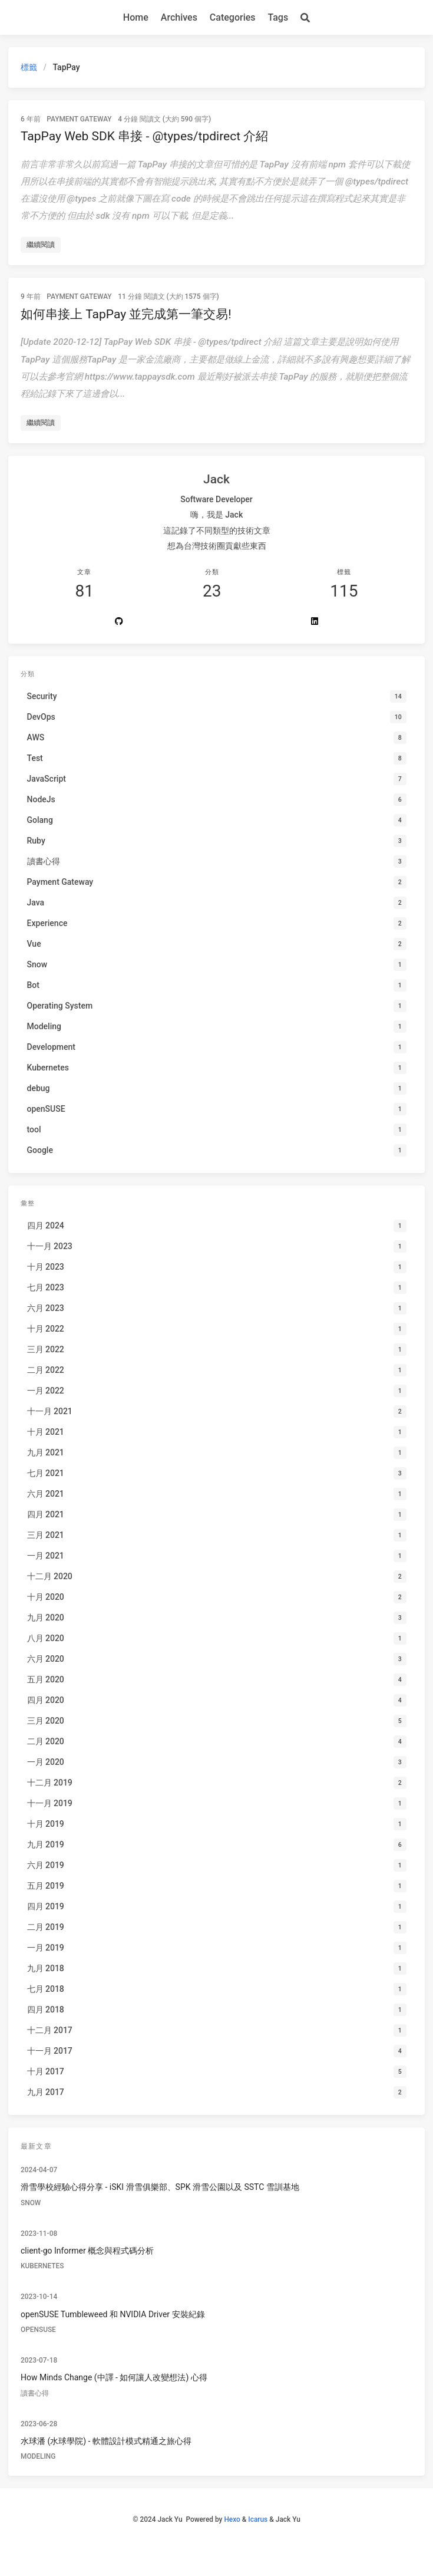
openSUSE (38, 2329)
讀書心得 (35, 2393)
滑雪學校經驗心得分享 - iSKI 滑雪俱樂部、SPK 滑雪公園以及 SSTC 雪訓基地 (160, 2187)
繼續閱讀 (41, 245)
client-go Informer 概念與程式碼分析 (87, 2250)
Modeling (38, 2456)
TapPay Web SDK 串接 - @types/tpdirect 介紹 (144, 136)
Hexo (232, 2519)
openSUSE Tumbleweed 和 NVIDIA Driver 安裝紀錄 (113, 2314)
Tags (278, 17)
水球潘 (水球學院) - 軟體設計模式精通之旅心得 (106, 2441)
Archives (179, 17)
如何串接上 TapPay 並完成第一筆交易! (126, 314)
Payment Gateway (79, 119)
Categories (233, 17)
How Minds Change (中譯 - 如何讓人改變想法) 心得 (114, 2377)
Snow (31, 2203)
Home (135, 17)
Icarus (257, 2519)
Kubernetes (42, 2266)
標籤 (29, 67)
